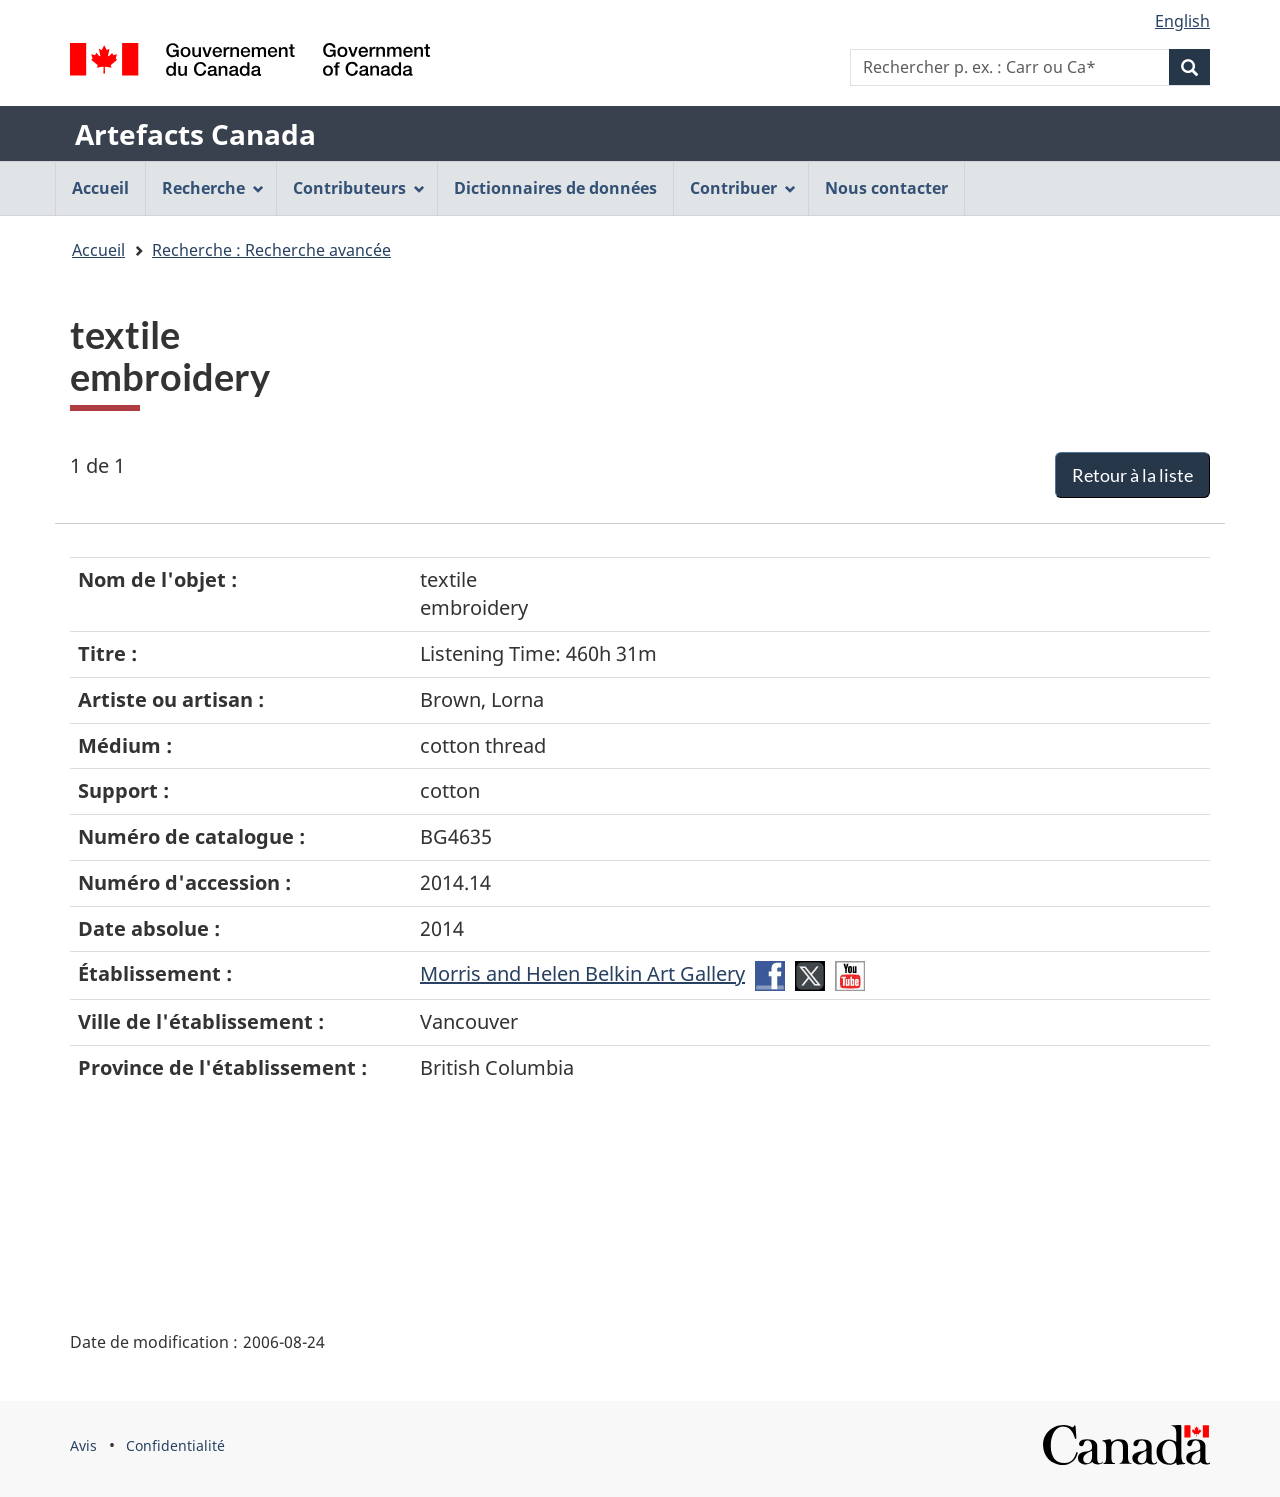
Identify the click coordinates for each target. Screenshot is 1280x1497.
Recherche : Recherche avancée (271, 250)
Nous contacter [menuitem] (886, 188)
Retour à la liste (1132, 475)
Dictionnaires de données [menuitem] (555, 188)
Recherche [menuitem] (213, 188)
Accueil (98, 250)
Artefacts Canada (195, 134)
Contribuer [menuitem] (743, 188)
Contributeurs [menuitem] (359, 188)
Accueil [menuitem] (100, 188)
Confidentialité (175, 1445)
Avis (83, 1445)
